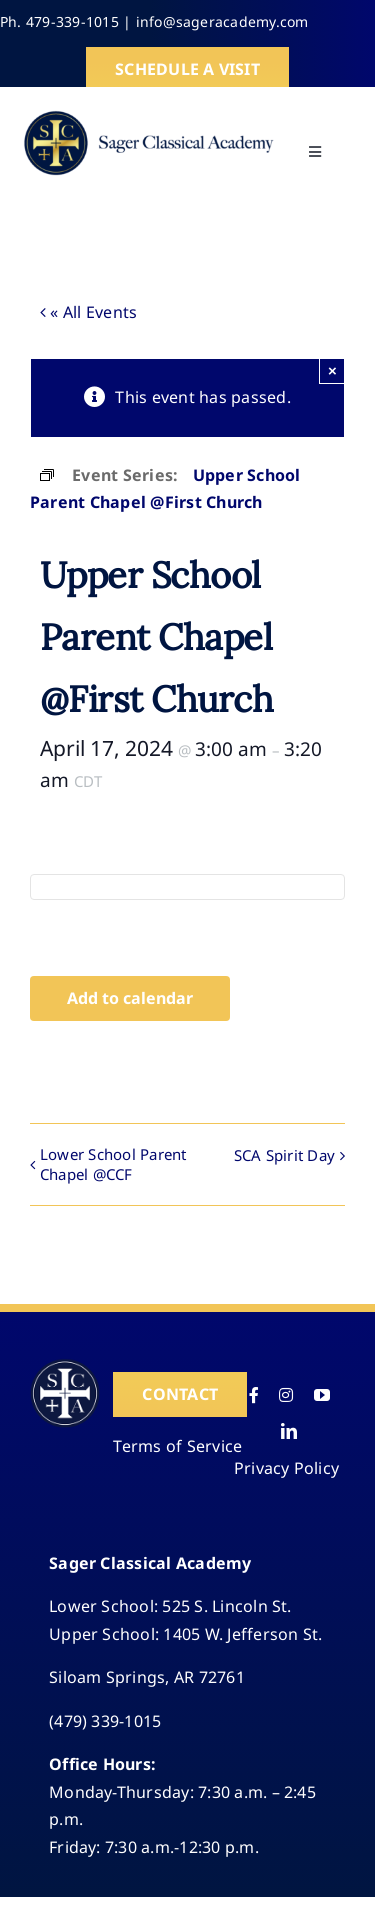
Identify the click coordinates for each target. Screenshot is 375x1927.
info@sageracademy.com (222, 21)
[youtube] (322, 1395)
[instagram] (286, 1395)
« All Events (91, 312)
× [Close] (332, 370)
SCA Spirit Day (284, 1155)
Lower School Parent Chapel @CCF (113, 1164)
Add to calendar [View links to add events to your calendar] (130, 998)
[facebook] (254, 1395)
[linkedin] (289, 1431)
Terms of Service (177, 1446)
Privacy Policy (286, 1468)
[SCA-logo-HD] (148, 110)
